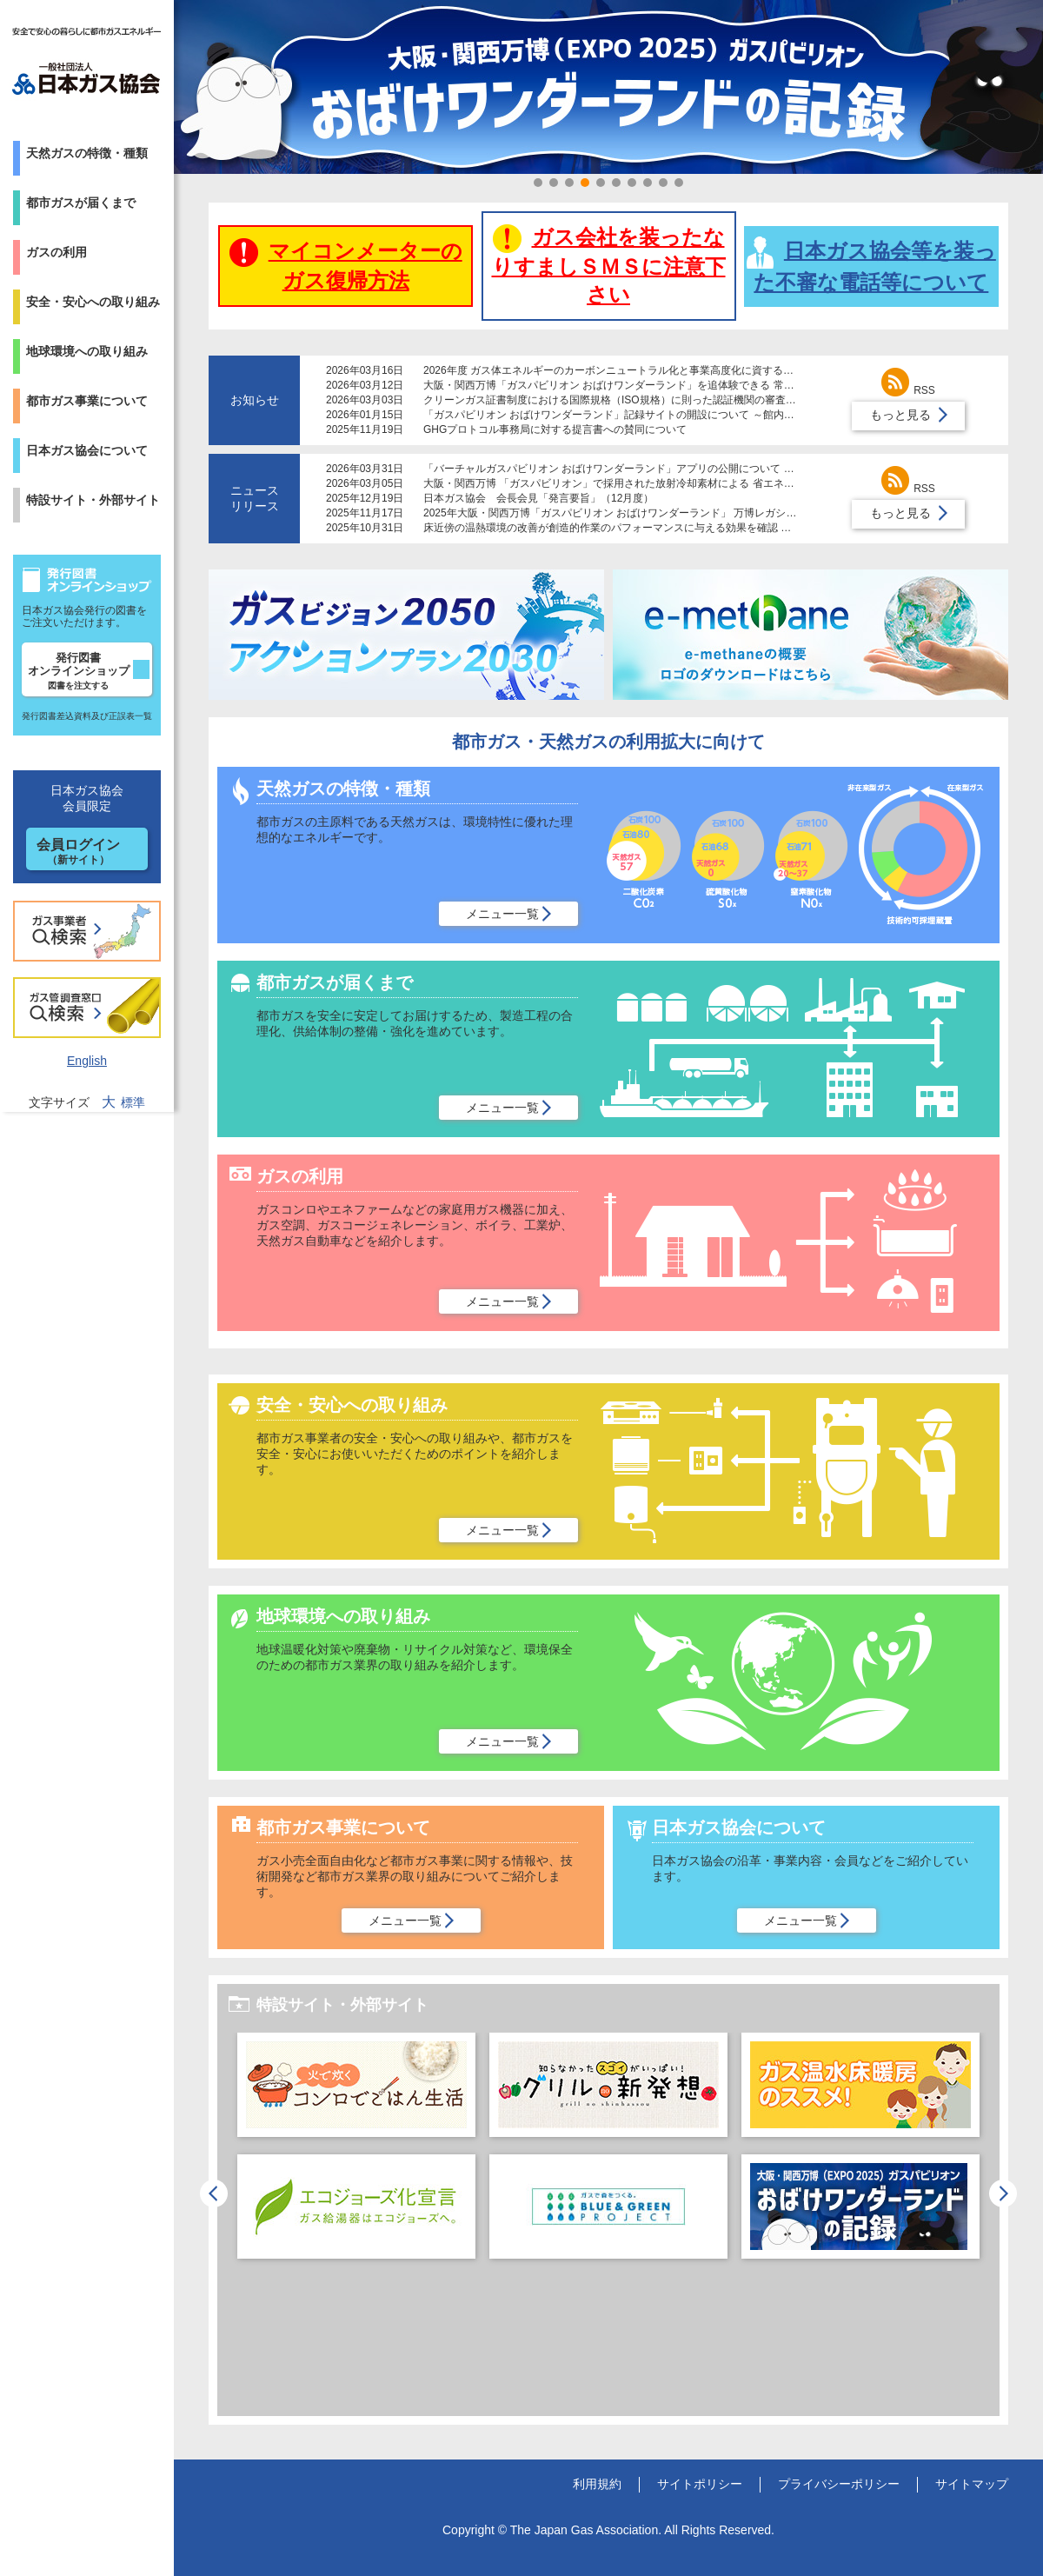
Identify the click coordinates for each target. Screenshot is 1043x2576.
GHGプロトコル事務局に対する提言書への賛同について (555, 429)
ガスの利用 (56, 252)
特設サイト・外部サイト (93, 500)
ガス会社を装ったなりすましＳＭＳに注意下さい (609, 265)
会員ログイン (78, 851)
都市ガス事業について (87, 401)
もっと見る (900, 415)
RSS (908, 390)
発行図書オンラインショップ (79, 670)
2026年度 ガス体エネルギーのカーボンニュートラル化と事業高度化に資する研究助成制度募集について (665, 370)
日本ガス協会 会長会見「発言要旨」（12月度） (538, 498)
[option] (356, 2154)
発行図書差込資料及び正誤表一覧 (87, 716)
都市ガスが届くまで (81, 203)
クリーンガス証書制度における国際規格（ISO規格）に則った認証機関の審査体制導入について (646, 400)
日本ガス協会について (87, 450)
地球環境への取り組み (87, 351)
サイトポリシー (699, 2484)
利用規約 (597, 2484)
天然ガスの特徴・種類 (87, 153)
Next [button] (1003, 2193)
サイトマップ (971, 2484)
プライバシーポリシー (839, 2484)
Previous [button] (214, 2193)
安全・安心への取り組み (93, 302)
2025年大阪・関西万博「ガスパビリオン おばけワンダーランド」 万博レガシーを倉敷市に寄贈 (646, 513)
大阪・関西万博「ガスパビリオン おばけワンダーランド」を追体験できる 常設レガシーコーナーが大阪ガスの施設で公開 (708, 385)
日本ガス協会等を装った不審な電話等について (871, 265)
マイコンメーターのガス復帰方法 (345, 265)
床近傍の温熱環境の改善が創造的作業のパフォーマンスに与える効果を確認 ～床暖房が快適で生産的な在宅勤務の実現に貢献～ (721, 528)
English (87, 1061)
